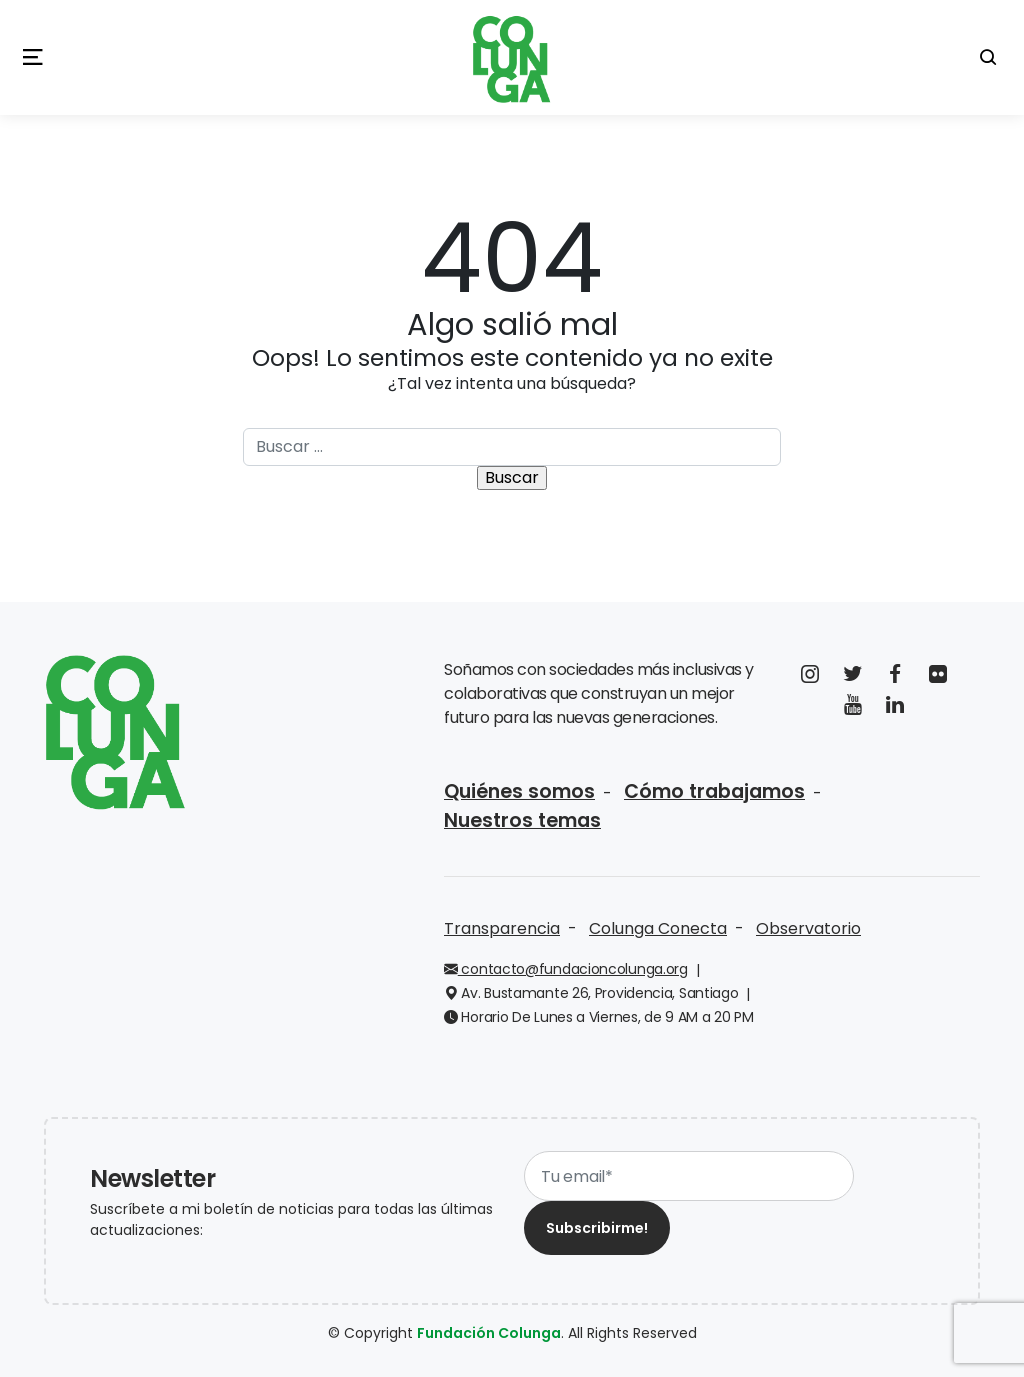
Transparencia (502, 928)
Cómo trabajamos (714, 791)
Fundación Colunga (489, 1333)
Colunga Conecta (658, 928)
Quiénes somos (519, 791)
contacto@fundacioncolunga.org (566, 969)
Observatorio (808, 928)
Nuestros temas (522, 820)
